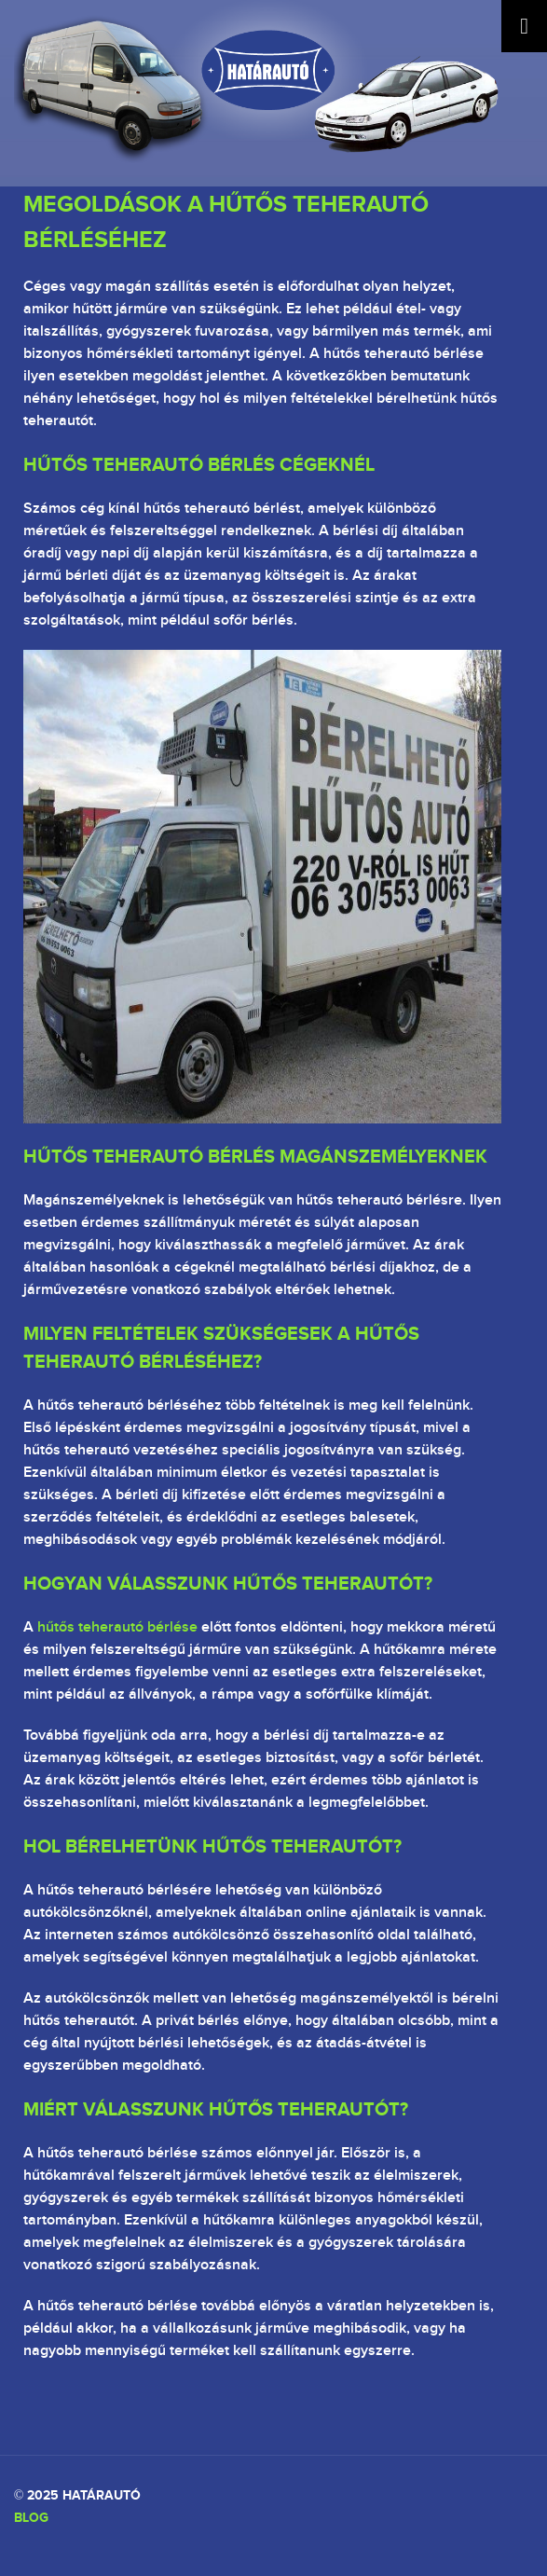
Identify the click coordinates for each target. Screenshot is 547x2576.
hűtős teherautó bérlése (117, 1627)
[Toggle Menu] (524, 26)
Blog (31, 2517)
